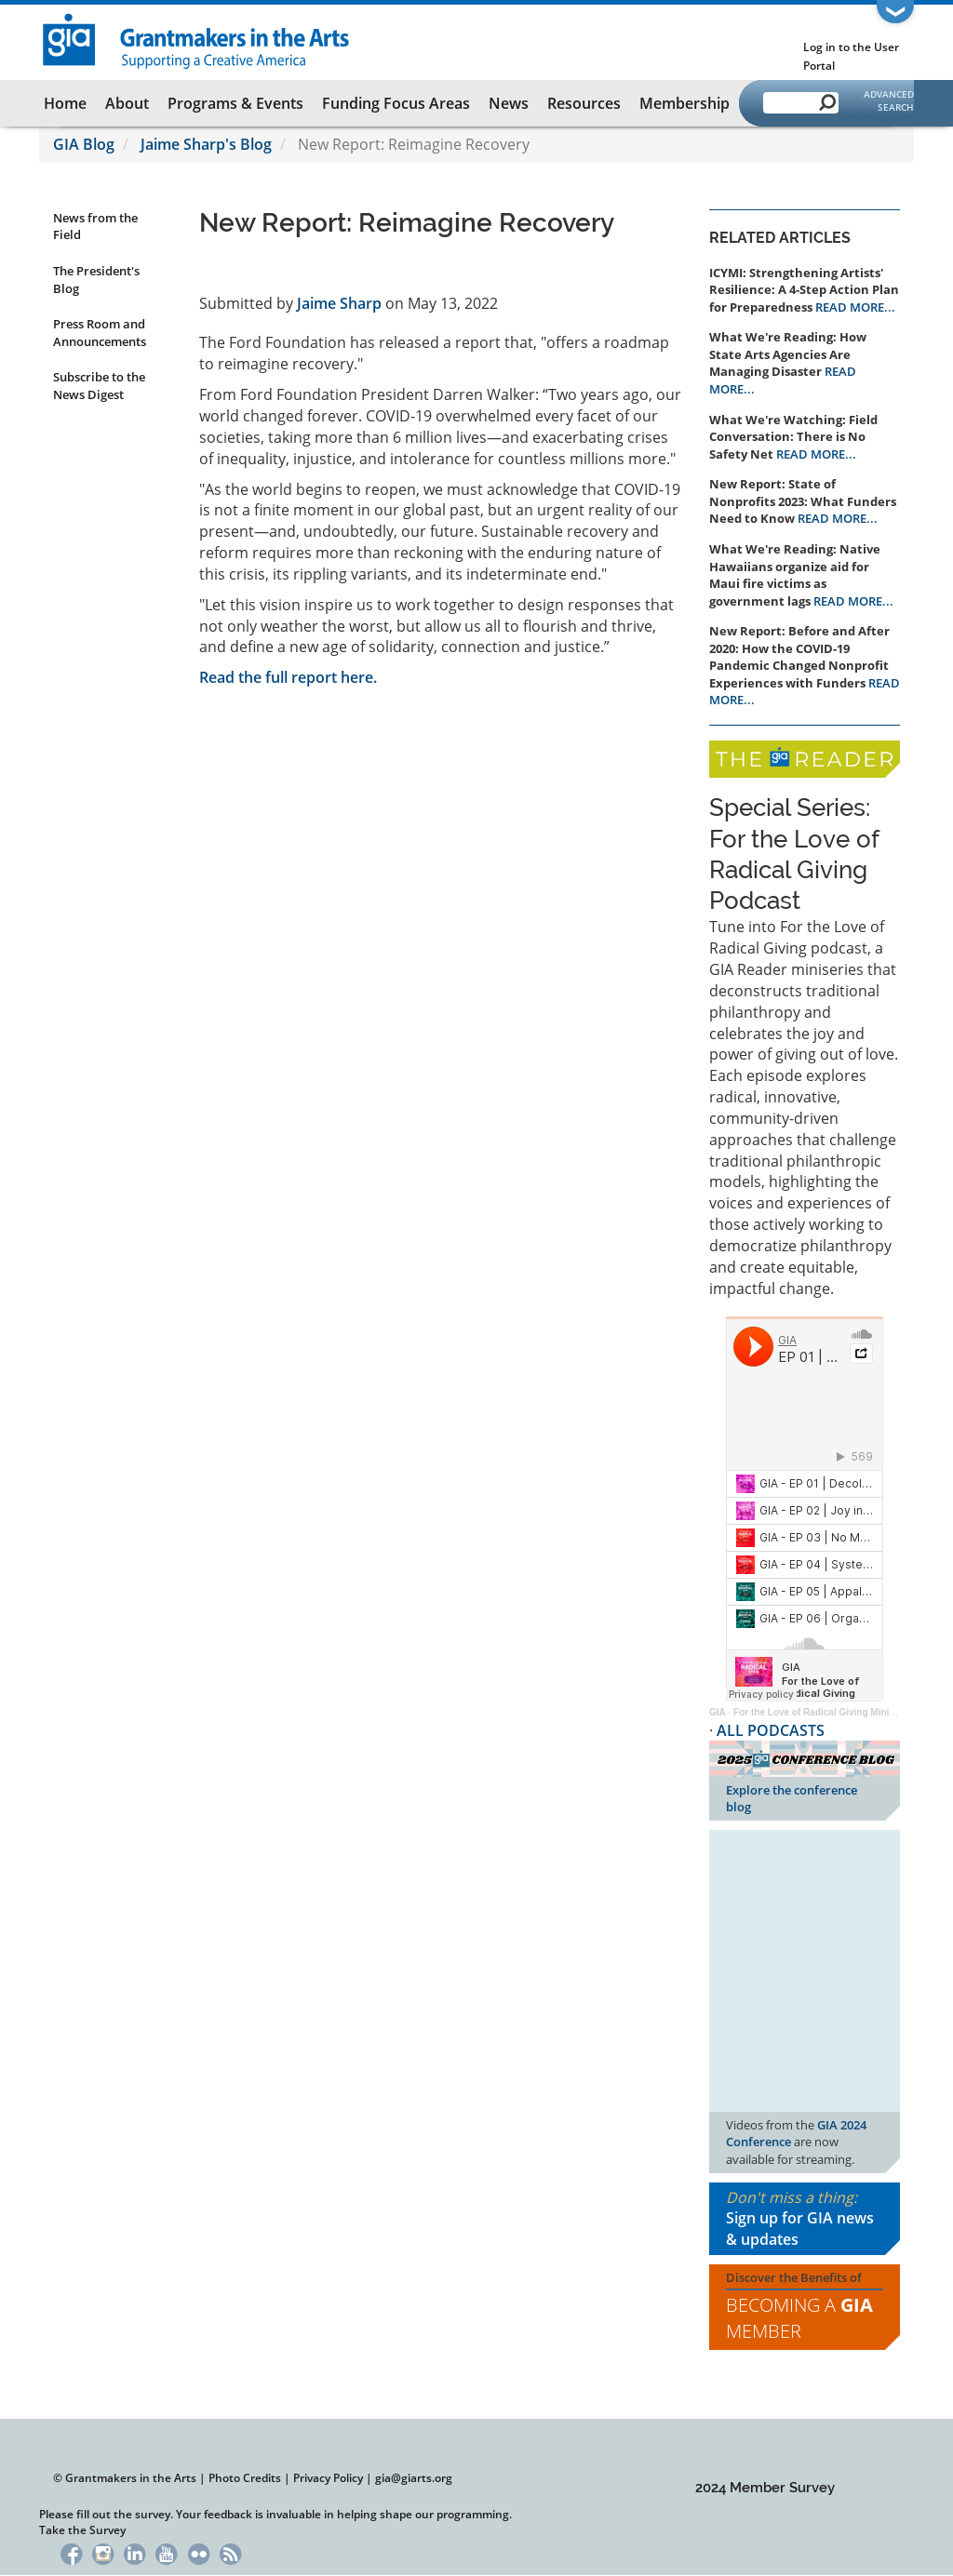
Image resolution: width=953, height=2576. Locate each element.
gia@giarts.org (413, 2478)
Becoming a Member (799, 2318)
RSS (230, 2552)
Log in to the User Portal (851, 56)
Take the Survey (82, 2530)
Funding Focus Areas (396, 103)
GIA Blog (83, 144)
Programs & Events (235, 103)
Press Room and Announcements (99, 332)
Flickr (198, 2552)
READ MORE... (855, 307)
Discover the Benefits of (804, 2307)
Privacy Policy (328, 2478)
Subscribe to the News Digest (99, 385)
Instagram (102, 2552)
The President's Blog (96, 279)
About (127, 103)
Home (65, 103)
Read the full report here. (288, 677)
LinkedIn (134, 2552)
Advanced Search (889, 100)
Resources (584, 103)
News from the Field (95, 226)
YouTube (167, 2552)
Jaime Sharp (339, 303)
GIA (717, 1712)
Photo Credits (244, 2478)
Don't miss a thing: (804, 2219)
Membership (684, 103)
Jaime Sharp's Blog (206, 144)
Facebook (71, 2552)
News (509, 103)
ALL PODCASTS (771, 1730)
